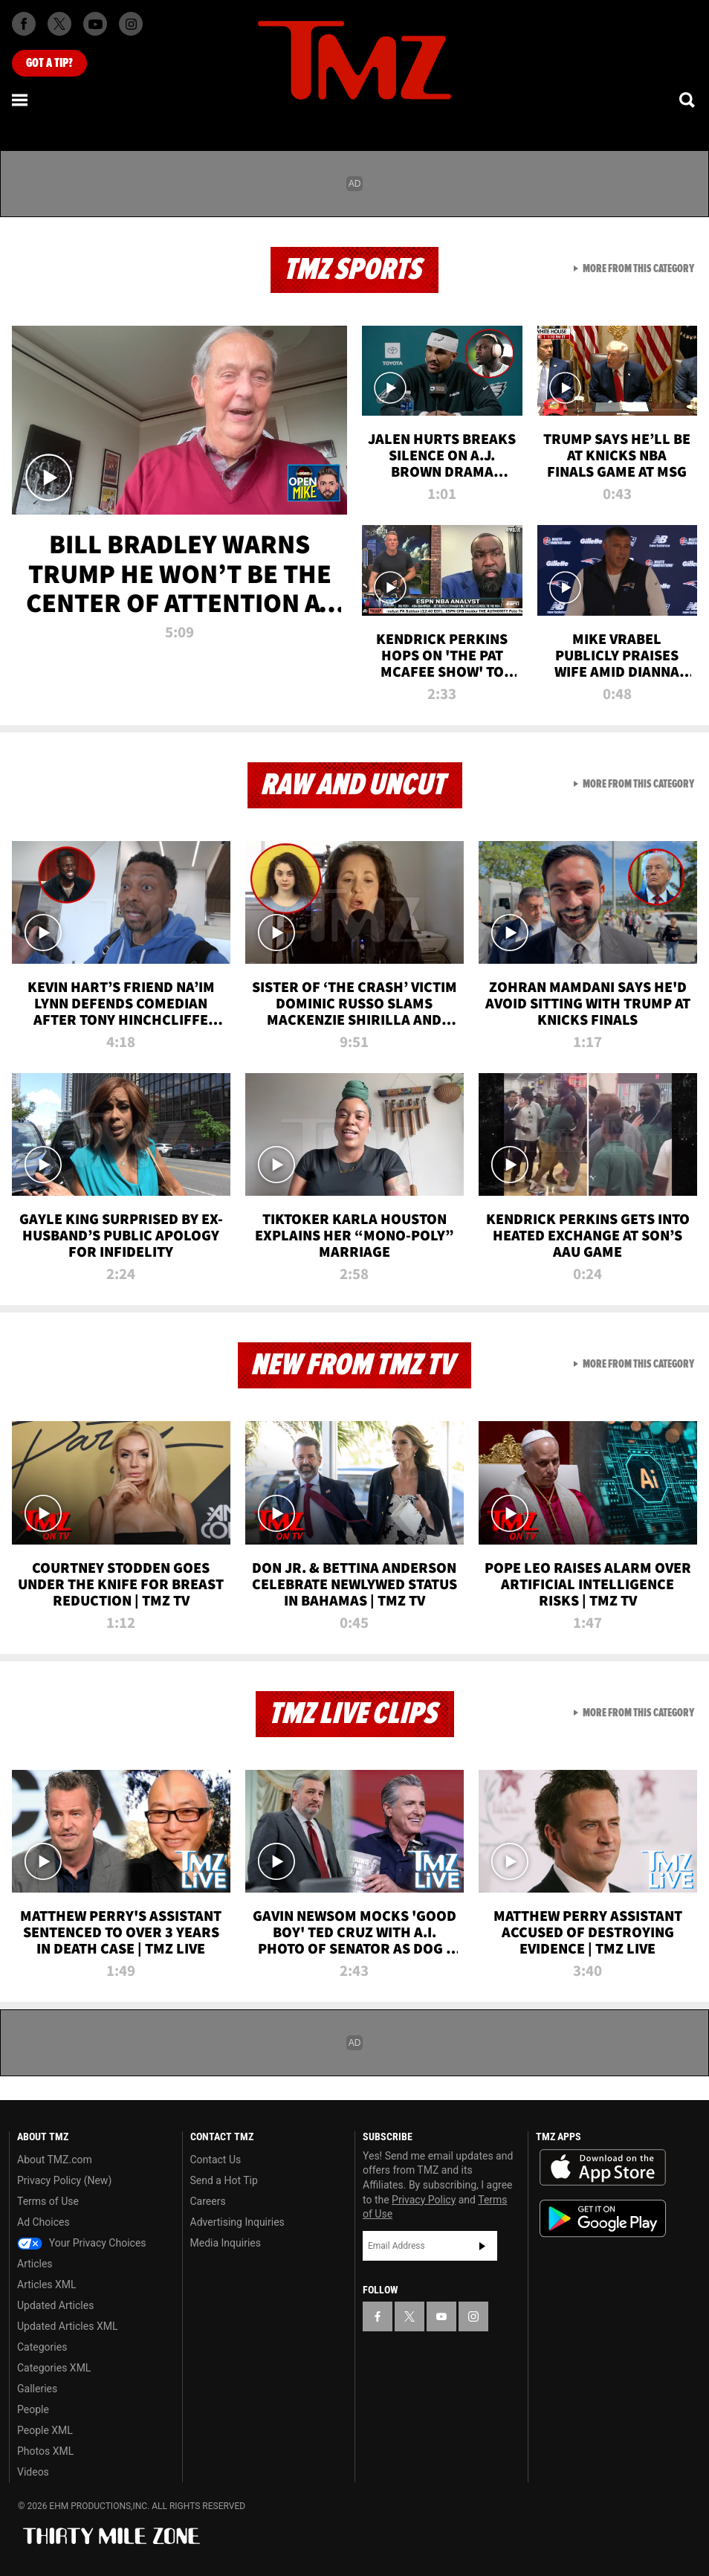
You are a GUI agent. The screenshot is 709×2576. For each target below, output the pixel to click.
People (33, 2409)
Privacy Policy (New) (64, 2180)
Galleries (37, 2389)
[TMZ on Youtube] (95, 24)
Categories (42, 2347)
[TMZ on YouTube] (441, 2316)
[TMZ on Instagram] (131, 24)
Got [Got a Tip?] (49, 63)
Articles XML (47, 2284)
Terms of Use (48, 2201)
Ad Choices (43, 2222)
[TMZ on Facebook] (24, 24)
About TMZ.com (54, 2160)
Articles (35, 2264)
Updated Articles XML (67, 2326)
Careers (208, 2201)
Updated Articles (55, 2305)
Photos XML (45, 2451)
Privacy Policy (424, 2200)
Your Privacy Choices (81, 2243)
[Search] (688, 99)
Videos (33, 2472)
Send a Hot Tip (224, 2180)
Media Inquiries (225, 2243)
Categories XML (54, 2368)
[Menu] (21, 99)
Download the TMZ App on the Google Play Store (603, 2219)
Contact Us (216, 2160)
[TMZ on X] (59, 24)
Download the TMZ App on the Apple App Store (603, 2167)
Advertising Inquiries (237, 2222)
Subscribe (482, 2246)
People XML (45, 2430)
